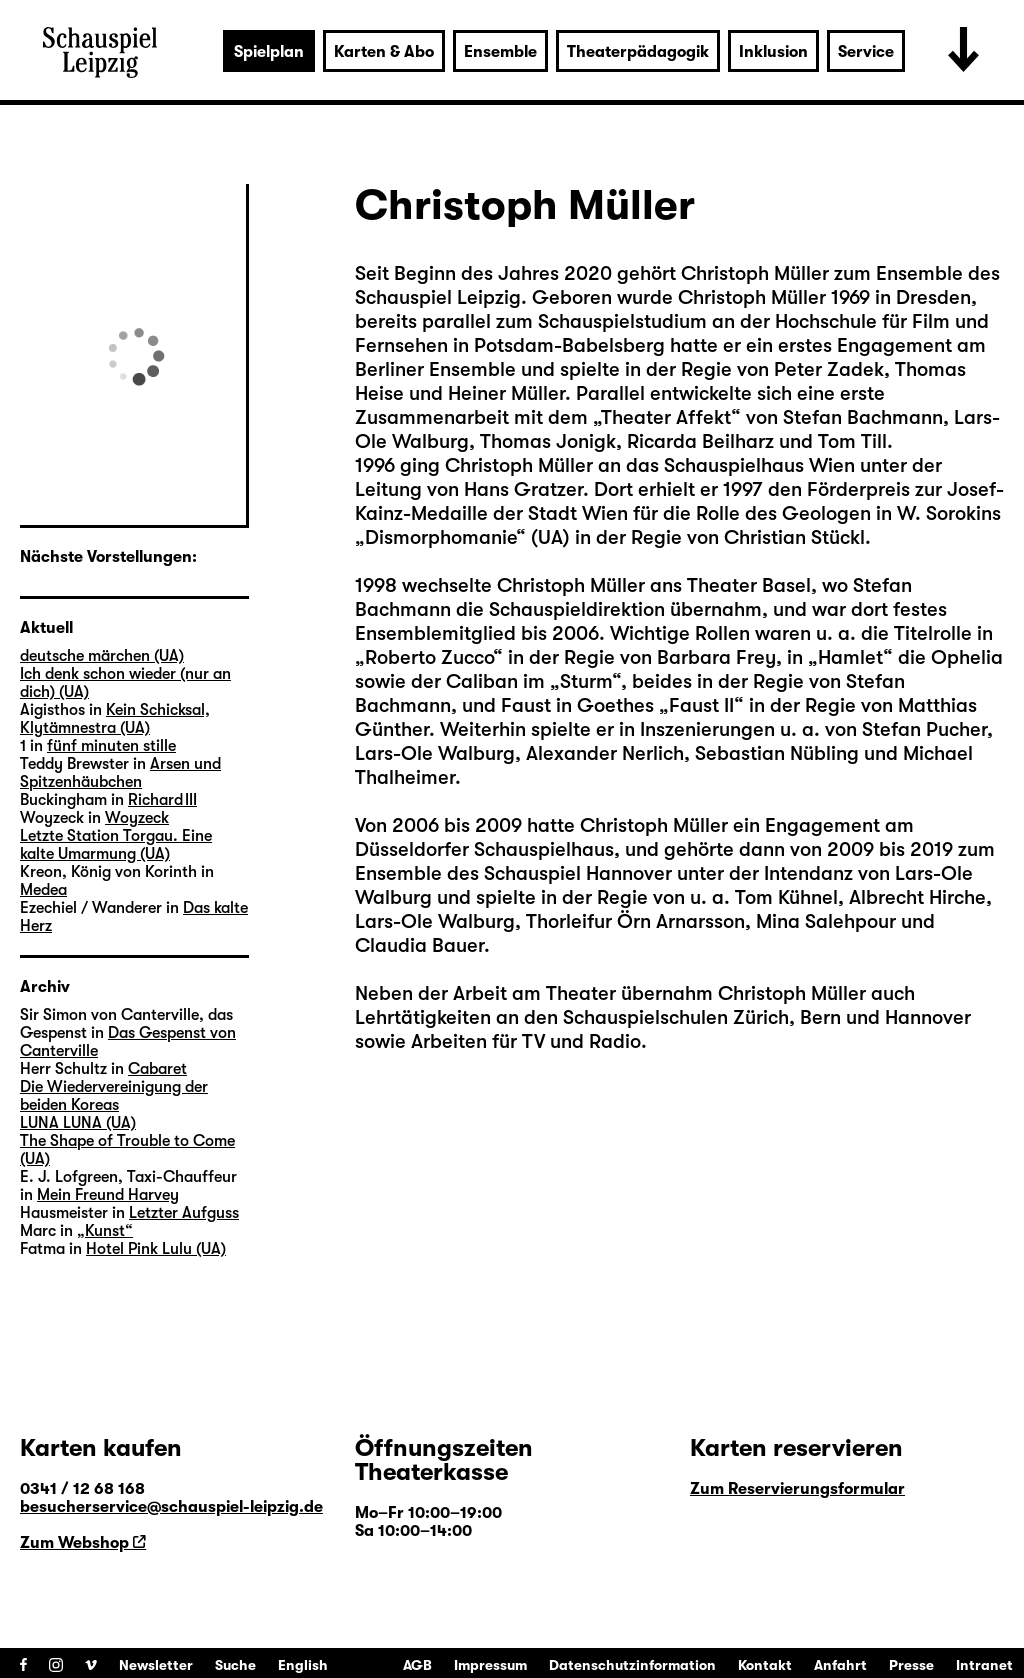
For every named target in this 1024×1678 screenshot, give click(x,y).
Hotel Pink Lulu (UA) (156, 1249)
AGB (417, 1665)
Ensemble (500, 52)
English (303, 1665)
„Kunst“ (105, 1231)
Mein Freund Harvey (108, 1195)
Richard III (162, 800)
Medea (43, 890)
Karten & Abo (384, 52)
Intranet (984, 1665)
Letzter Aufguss (184, 1213)
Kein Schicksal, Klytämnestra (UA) (115, 719)
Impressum (490, 1665)
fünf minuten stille (111, 746)
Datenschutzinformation (632, 1665)
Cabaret (157, 1069)
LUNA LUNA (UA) (78, 1123)
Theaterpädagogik (638, 52)
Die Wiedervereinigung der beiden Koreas (114, 1096)
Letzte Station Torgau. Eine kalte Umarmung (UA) (116, 845)
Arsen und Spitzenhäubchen (120, 773)
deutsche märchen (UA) (102, 656)
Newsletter (156, 1665)
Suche (235, 1665)
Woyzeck (137, 818)
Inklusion (773, 52)
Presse (911, 1665)
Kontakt (765, 1665)
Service (866, 52)
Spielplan (269, 52)
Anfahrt (840, 1665)
